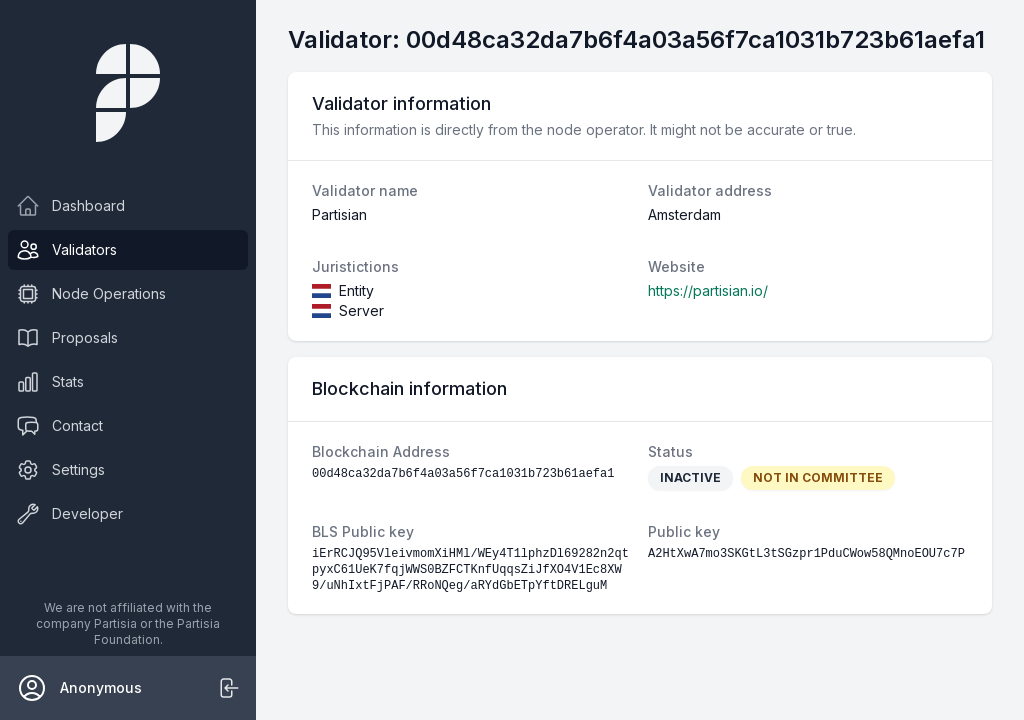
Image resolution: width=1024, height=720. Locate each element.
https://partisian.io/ (708, 290)
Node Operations (91, 294)
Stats (50, 382)
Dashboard (70, 206)
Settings (60, 470)
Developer (69, 514)
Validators (66, 250)
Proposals (67, 338)
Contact (59, 426)
